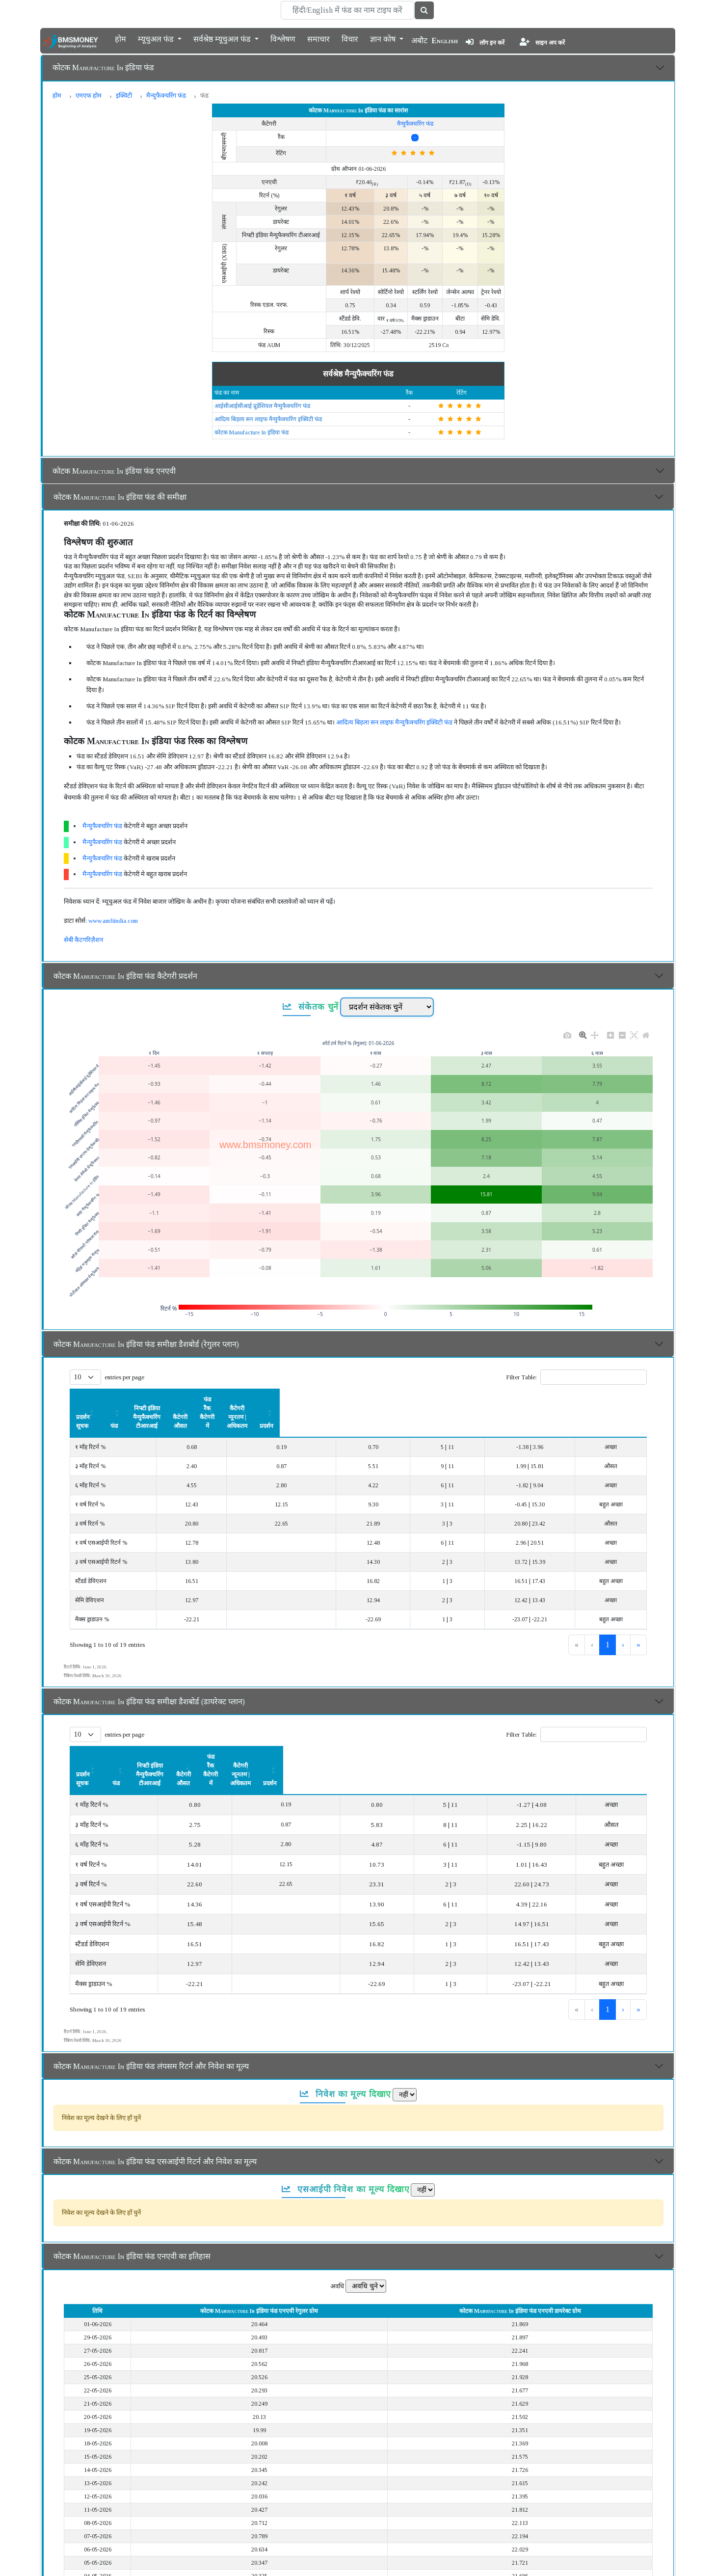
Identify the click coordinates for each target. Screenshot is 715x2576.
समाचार (318, 38)
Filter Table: (521, 1377)
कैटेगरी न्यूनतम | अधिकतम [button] (545, 1399)
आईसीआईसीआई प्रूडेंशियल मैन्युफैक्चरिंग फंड (262, 405)
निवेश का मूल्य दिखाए (346, 2041)
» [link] (638, 1618)
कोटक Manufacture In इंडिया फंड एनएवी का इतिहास (132, 2203)
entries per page (124, 1377)
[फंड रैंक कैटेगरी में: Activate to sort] (454, 1399)
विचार (350, 38)
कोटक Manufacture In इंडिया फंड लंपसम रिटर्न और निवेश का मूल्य (151, 2013)
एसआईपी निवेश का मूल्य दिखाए (346, 2136)
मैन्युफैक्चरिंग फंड (166, 95)
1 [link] (591, 1618)
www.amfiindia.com (113, 920)
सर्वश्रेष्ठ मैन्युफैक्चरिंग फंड (358, 374)
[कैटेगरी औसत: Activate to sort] (385, 1399)
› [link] (623, 1618)
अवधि (337, 2233)
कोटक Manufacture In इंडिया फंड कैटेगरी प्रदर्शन (125, 976)
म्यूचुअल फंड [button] (157, 38)
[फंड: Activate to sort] (197, 1399)
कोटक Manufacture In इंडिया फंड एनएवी (114, 471)
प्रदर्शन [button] (622, 1399)
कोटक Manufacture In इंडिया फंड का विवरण (120, 2560)
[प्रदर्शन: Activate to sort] (622, 1399)
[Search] (347, 10)
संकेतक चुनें (311, 1007)
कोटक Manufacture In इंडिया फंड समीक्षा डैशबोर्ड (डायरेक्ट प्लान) (149, 1675)
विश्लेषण (282, 38)
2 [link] (607, 1618)
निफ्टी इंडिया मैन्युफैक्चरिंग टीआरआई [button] (284, 1399)
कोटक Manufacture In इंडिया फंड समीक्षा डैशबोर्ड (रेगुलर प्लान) (146, 1344)
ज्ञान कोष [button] (383, 38)
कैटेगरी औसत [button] (385, 1399)
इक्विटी (124, 95)
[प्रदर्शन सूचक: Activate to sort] (124, 1399)
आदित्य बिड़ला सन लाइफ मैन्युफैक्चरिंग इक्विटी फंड (268, 419)
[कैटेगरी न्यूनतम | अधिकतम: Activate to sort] (544, 1399)
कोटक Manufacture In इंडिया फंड (103, 67)
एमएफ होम (89, 95)
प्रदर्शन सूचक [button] (90, 1399)
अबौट (419, 40)
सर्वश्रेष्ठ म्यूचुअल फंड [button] (223, 38)
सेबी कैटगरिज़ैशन (83, 939)
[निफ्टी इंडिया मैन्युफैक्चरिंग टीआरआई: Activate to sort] (284, 1399)
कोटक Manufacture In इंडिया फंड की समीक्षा (119, 497)
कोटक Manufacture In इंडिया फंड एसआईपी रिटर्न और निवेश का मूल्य (155, 2108)
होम (120, 38)
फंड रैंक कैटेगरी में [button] (454, 1399)
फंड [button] (197, 1399)
